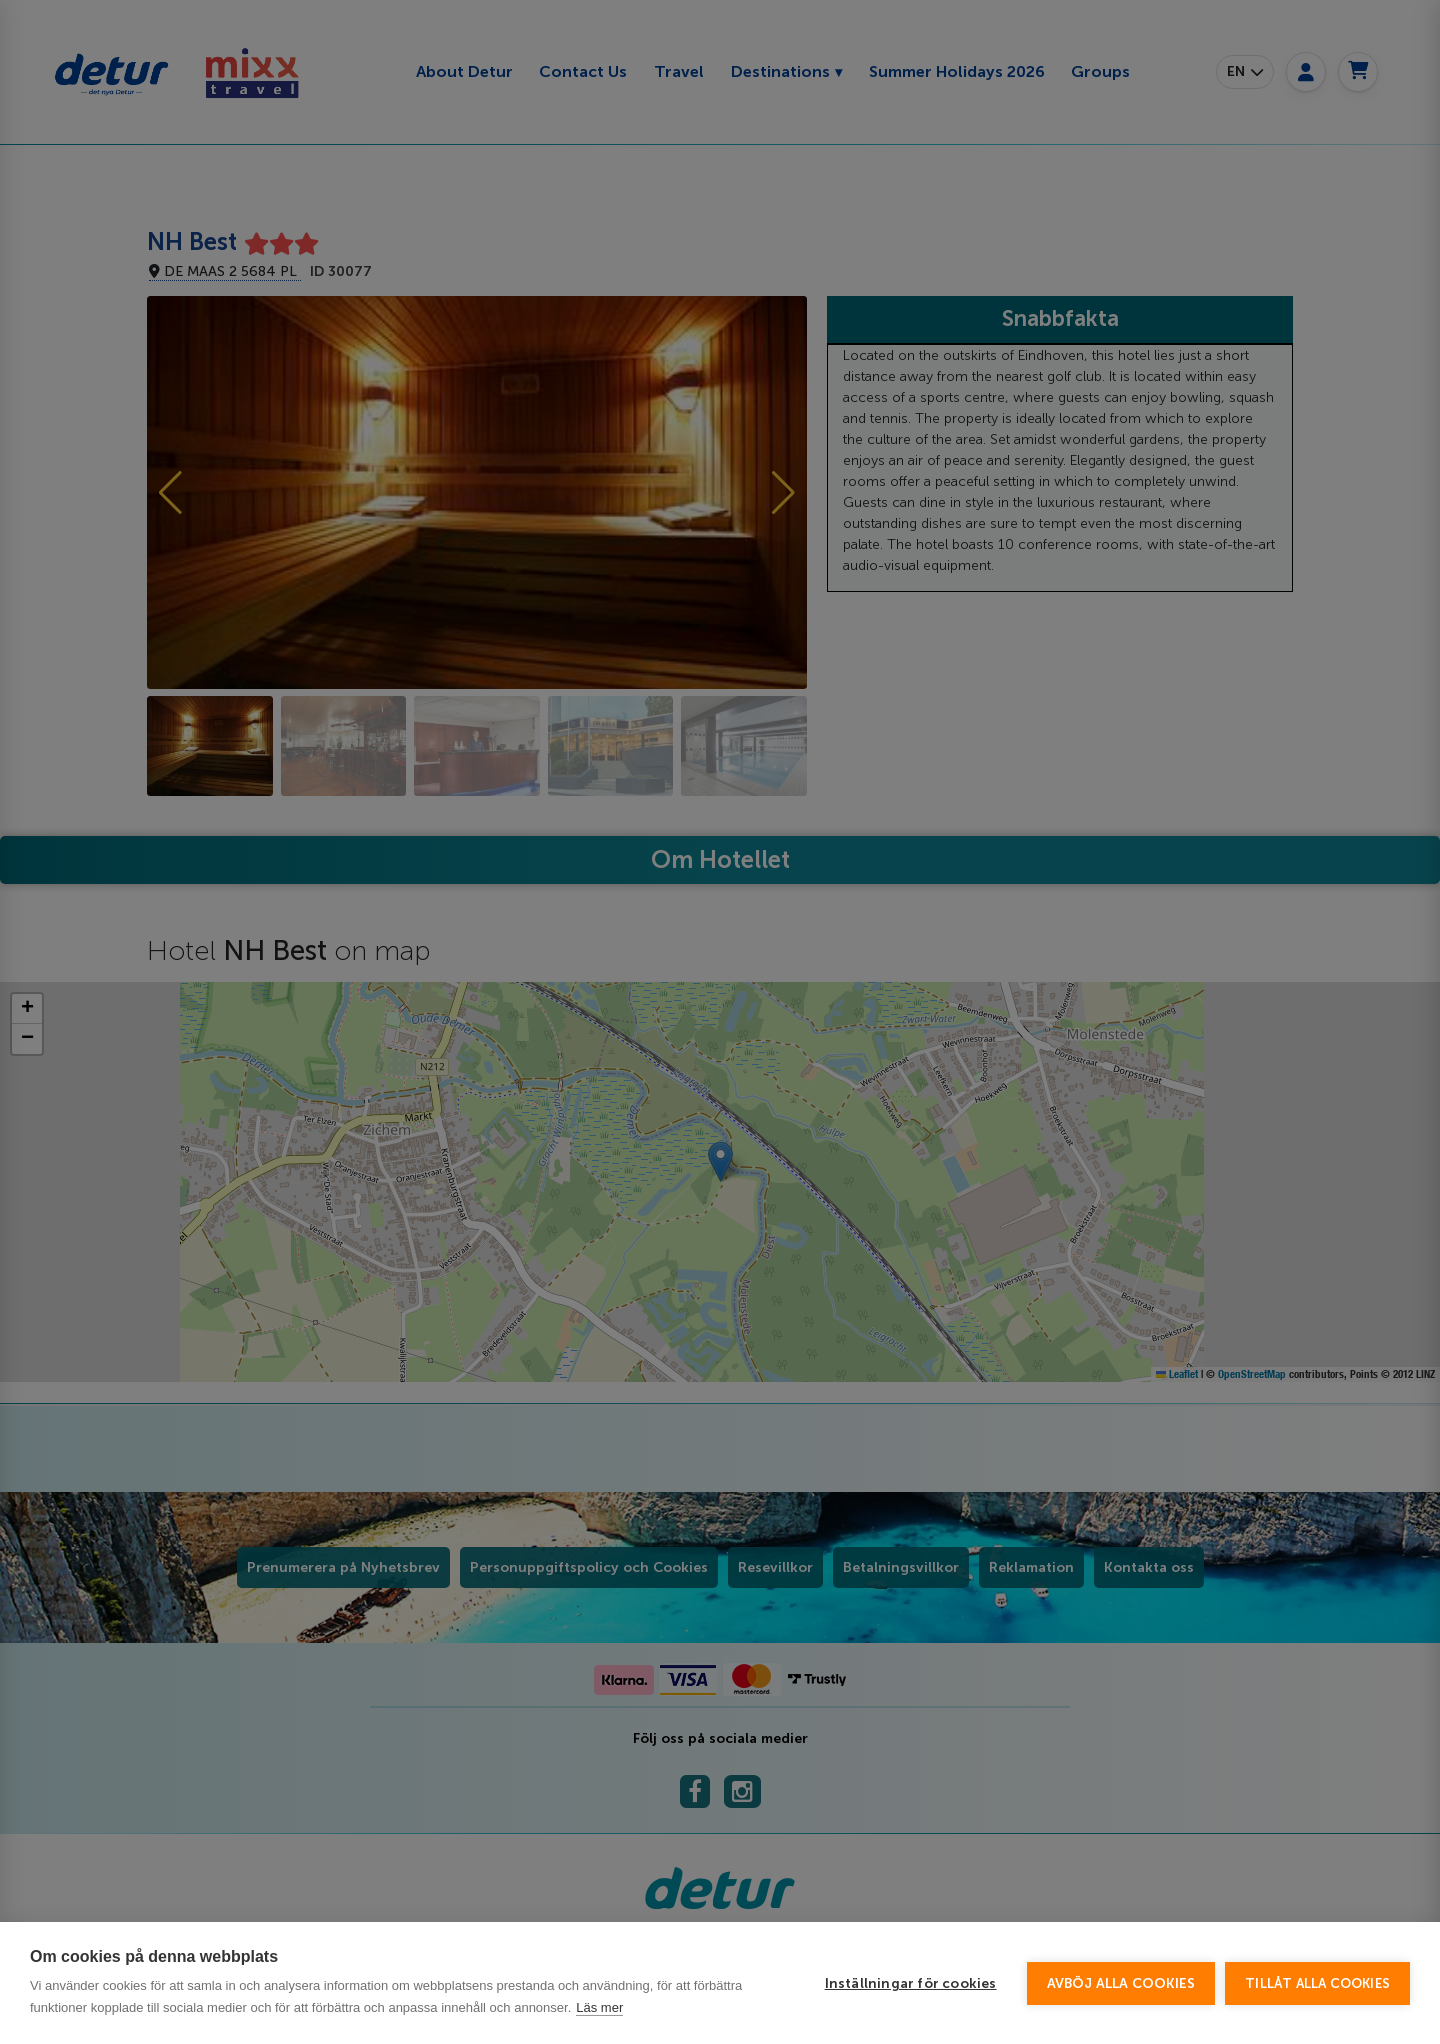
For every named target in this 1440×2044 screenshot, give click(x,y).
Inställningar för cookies (911, 1983)
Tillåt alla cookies (1317, 1983)
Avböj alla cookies (1121, 1983)
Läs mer (599, 2007)
